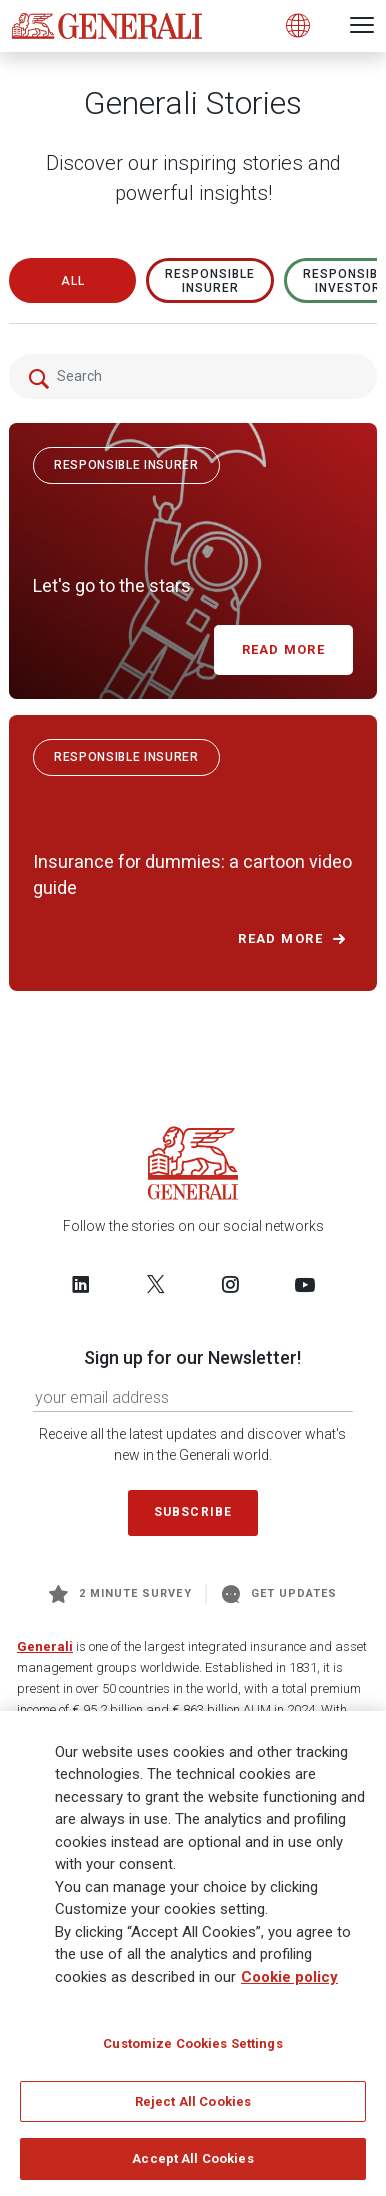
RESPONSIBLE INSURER (210, 281)
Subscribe (193, 1512)
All (73, 281)
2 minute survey (120, 1594)
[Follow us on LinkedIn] (81, 1284)
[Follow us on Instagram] (230, 1284)
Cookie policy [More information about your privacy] (289, 1977)
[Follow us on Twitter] (156, 1284)
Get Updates (280, 1594)
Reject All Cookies (193, 2101)
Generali (45, 1646)
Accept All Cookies (192, 2158)
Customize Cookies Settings (192, 2043)
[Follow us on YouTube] (305, 1284)
